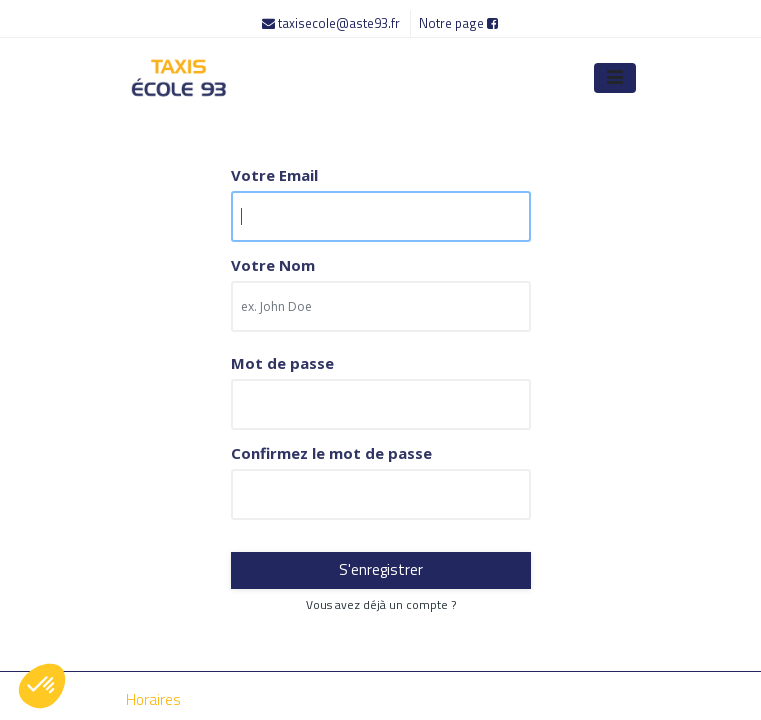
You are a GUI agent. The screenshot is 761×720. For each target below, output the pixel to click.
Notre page (458, 23)
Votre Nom (273, 265)
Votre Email (274, 175)
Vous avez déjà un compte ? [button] (381, 604)
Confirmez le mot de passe (331, 453)
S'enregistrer (381, 569)
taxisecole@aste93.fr (332, 23)
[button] (42, 686)
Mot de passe (282, 363)
